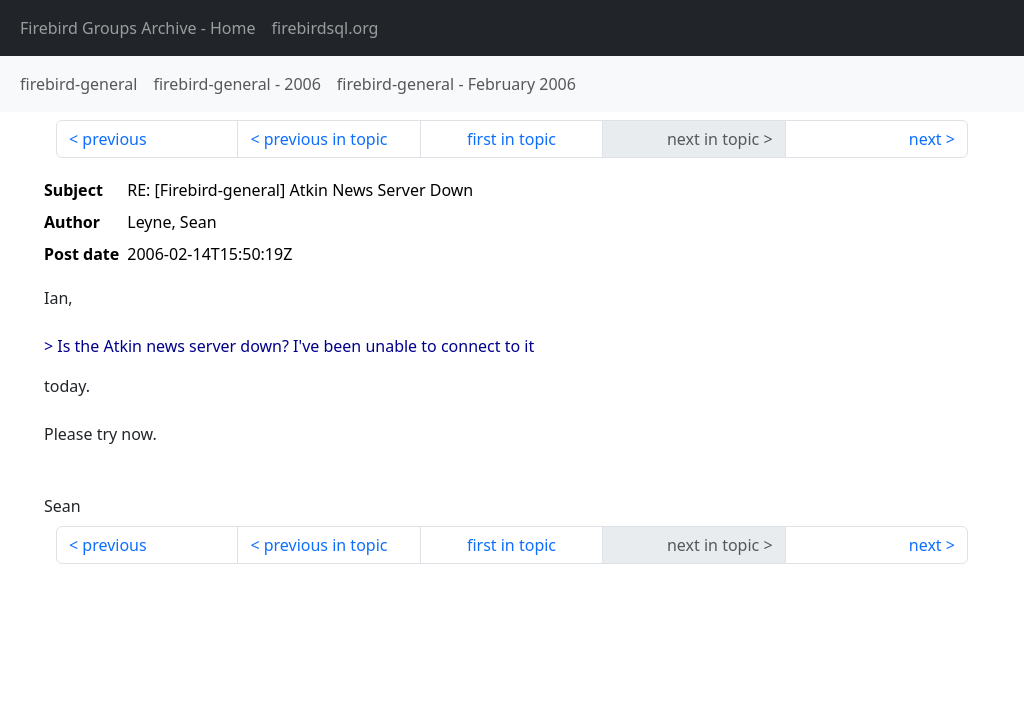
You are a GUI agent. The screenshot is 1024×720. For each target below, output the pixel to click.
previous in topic (326, 139)
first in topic (511, 139)
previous (114, 139)
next (925, 139)
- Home (138, 28)
